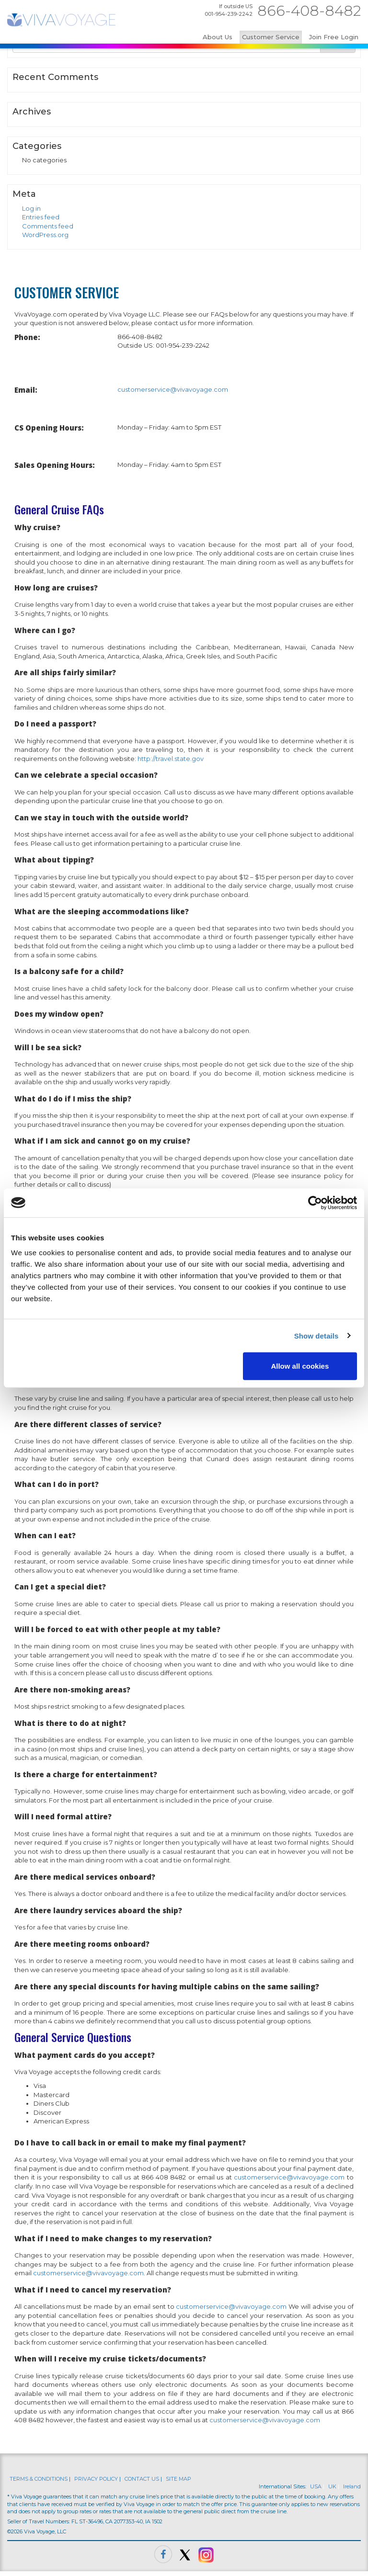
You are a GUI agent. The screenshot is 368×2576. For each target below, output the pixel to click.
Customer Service (270, 37)
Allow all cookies (300, 1366)
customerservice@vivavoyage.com (172, 389)
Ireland (352, 2486)
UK (332, 2486)
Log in (31, 208)
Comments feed (47, 226)
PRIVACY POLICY (96, 2478)
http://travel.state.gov (171, 758)
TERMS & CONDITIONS (39, 2478)
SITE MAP (178, 2478)
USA (316, 2486)
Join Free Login (333, 37)
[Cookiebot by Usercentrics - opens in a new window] (315, 1202)
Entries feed (40, 217)
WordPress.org (45, 234)
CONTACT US (142, 2478)
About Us (217, 37)
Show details (316, 1335)
